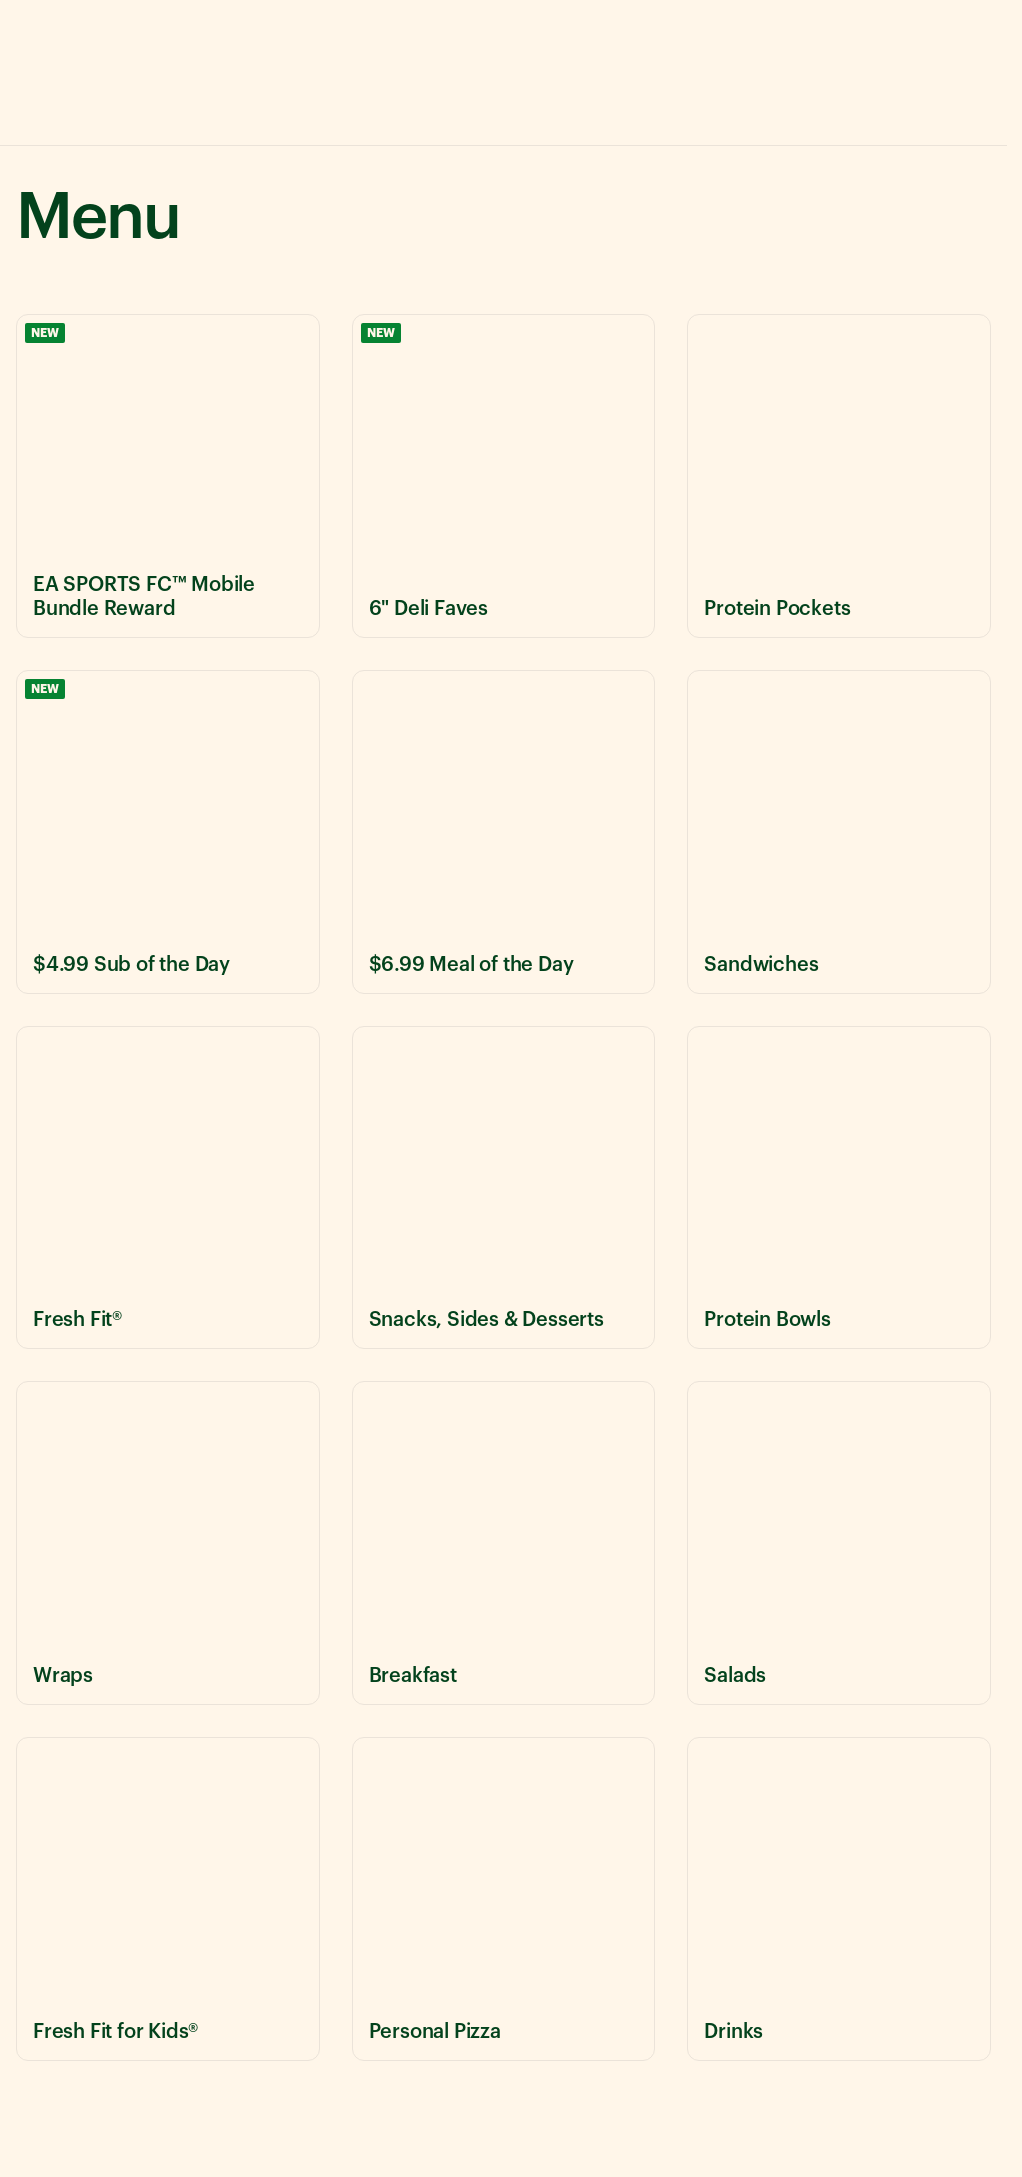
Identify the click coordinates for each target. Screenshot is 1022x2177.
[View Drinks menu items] (839, 1899)
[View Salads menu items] (839, 1543)
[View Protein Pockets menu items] (839, 476)
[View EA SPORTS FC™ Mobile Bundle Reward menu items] (168, 476)
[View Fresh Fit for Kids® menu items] (168, 1899)
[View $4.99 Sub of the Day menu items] (168, 832)
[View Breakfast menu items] (504, 1543)
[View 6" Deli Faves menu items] (504, 476)
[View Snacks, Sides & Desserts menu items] (504, 1188)
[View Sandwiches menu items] (839, 832)
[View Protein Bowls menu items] (839, 1188)
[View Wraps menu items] (168, 1543)
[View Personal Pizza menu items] (504, 1899)
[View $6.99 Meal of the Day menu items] (504, 832)
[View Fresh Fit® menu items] (168, 1188)
